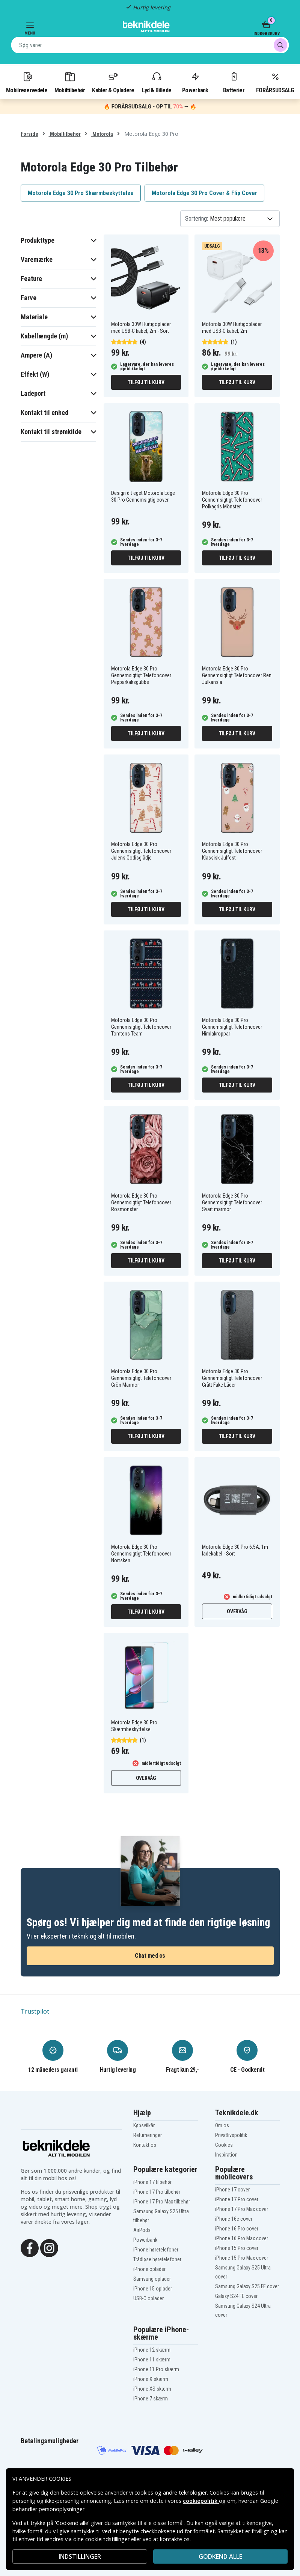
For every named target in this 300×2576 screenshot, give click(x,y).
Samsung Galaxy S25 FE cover (247, 2286)
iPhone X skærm (150, 2379)
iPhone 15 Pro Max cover (241, 2258)
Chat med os (150, 1955)
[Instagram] (49, 2247)
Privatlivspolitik (231, 2135)
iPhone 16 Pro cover (236, 2229)
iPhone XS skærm (152, 2389)
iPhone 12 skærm (151, 2350)
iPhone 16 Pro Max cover (241, 2238)
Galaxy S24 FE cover (236, 2296)
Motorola (102, 134)
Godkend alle (220, 2556)
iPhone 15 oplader (152, 2289)
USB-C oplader (148, 2298)
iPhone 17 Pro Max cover (241, 2209)
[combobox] (150, 45)
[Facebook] (30, 2247)
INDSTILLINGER (80, 2556)
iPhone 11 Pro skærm (156, 2369)
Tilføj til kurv (146, 382)
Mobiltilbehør (69, 82)
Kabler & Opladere (113, 82)
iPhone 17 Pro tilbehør (156, 2192)
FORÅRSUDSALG (275, 82)
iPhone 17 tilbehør (152, 2182)
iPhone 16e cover (233, 2219)
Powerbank (195, 82)
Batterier (233, 82)
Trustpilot (35, 2011)
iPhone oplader (149, 2269)
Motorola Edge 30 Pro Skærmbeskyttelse (81, 193)
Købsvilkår (144, 2125)
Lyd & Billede (156, 82)
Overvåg (237, 1611)
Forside (29, 134)
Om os (222, 2125)
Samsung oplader (152, 2279)
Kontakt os (144, 2145)
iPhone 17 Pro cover (236, 2199)
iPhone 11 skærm (151, 2360)
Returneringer (147, 2135)
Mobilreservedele (26, 82)
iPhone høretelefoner (155, 2250)
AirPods (142, 2230)
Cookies (224, 2145)
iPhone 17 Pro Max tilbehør (161, 2202)
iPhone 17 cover (232, 2190)
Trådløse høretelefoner (157, 2259)
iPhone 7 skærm (150, 2399)
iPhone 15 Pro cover (236, 2248)
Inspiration (226, 2155)
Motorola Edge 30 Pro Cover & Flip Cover (204, 193)
